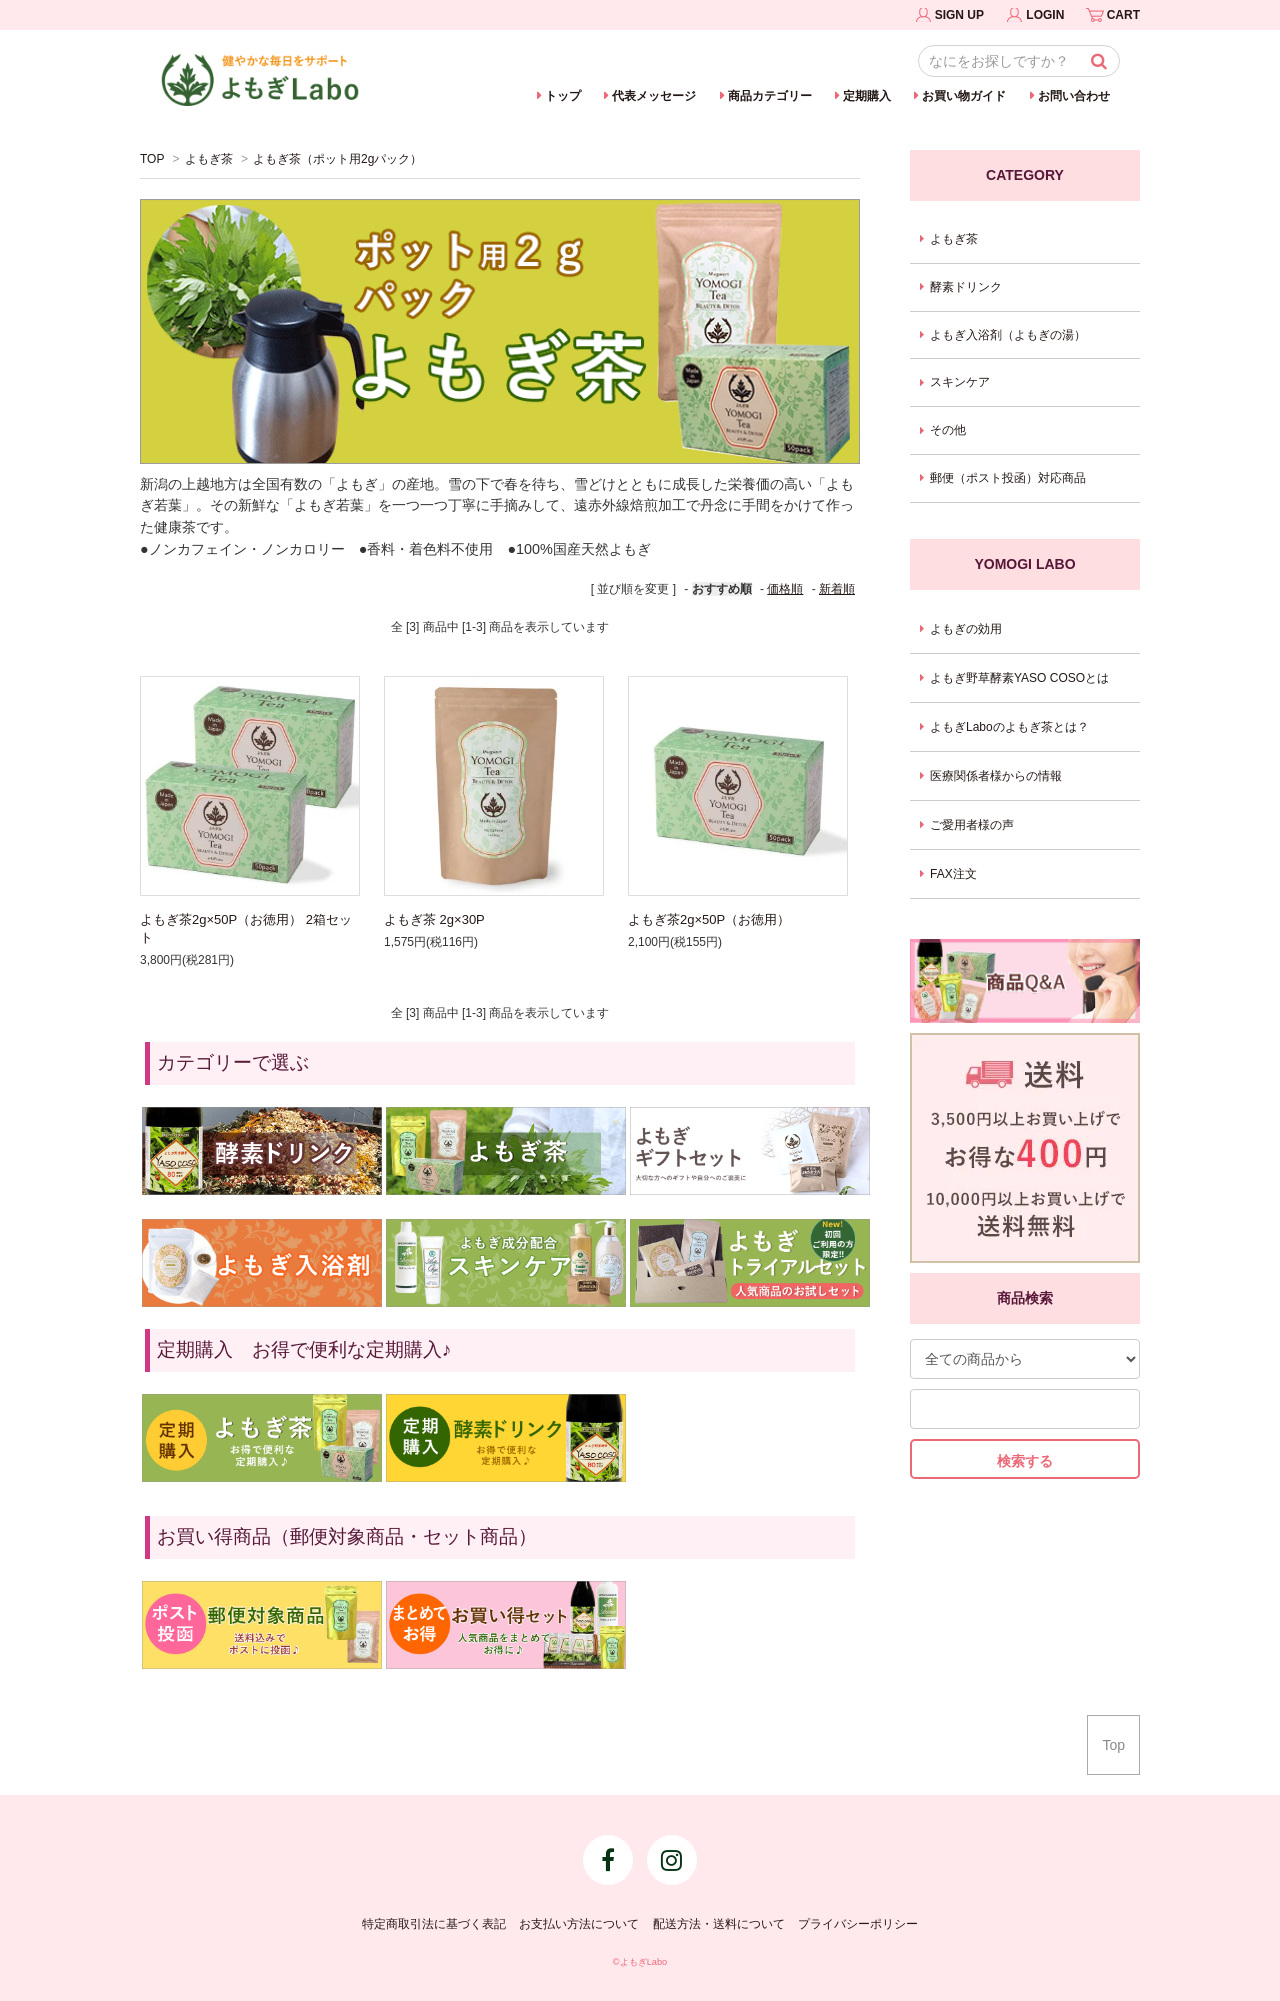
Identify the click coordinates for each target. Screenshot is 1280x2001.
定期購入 (867, 96)
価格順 (785, 589)
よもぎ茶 (209, 159)
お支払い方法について (579, 1924)
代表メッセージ (654, 96)
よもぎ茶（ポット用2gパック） (337, 159)
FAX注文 (953, 874)
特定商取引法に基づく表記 (434, 1924)
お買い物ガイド (964, 96)
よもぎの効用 (966, 629)
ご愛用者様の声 (972, 825)
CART (1123, 15)
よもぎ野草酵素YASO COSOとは (1019, 678)
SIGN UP (959, 15)
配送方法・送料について (719, 1924)
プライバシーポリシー (858, 1924)
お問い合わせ (1074, 96)
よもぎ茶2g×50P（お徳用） (709, 919)
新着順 (837, 589)
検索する (1025, 1461)
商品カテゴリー (770, 96)
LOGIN (1045, 15)
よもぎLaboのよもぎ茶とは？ (1009, 727)
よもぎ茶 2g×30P (434, 919)
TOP (152, 159)
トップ (563, 96)
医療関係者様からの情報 (996, 776)
